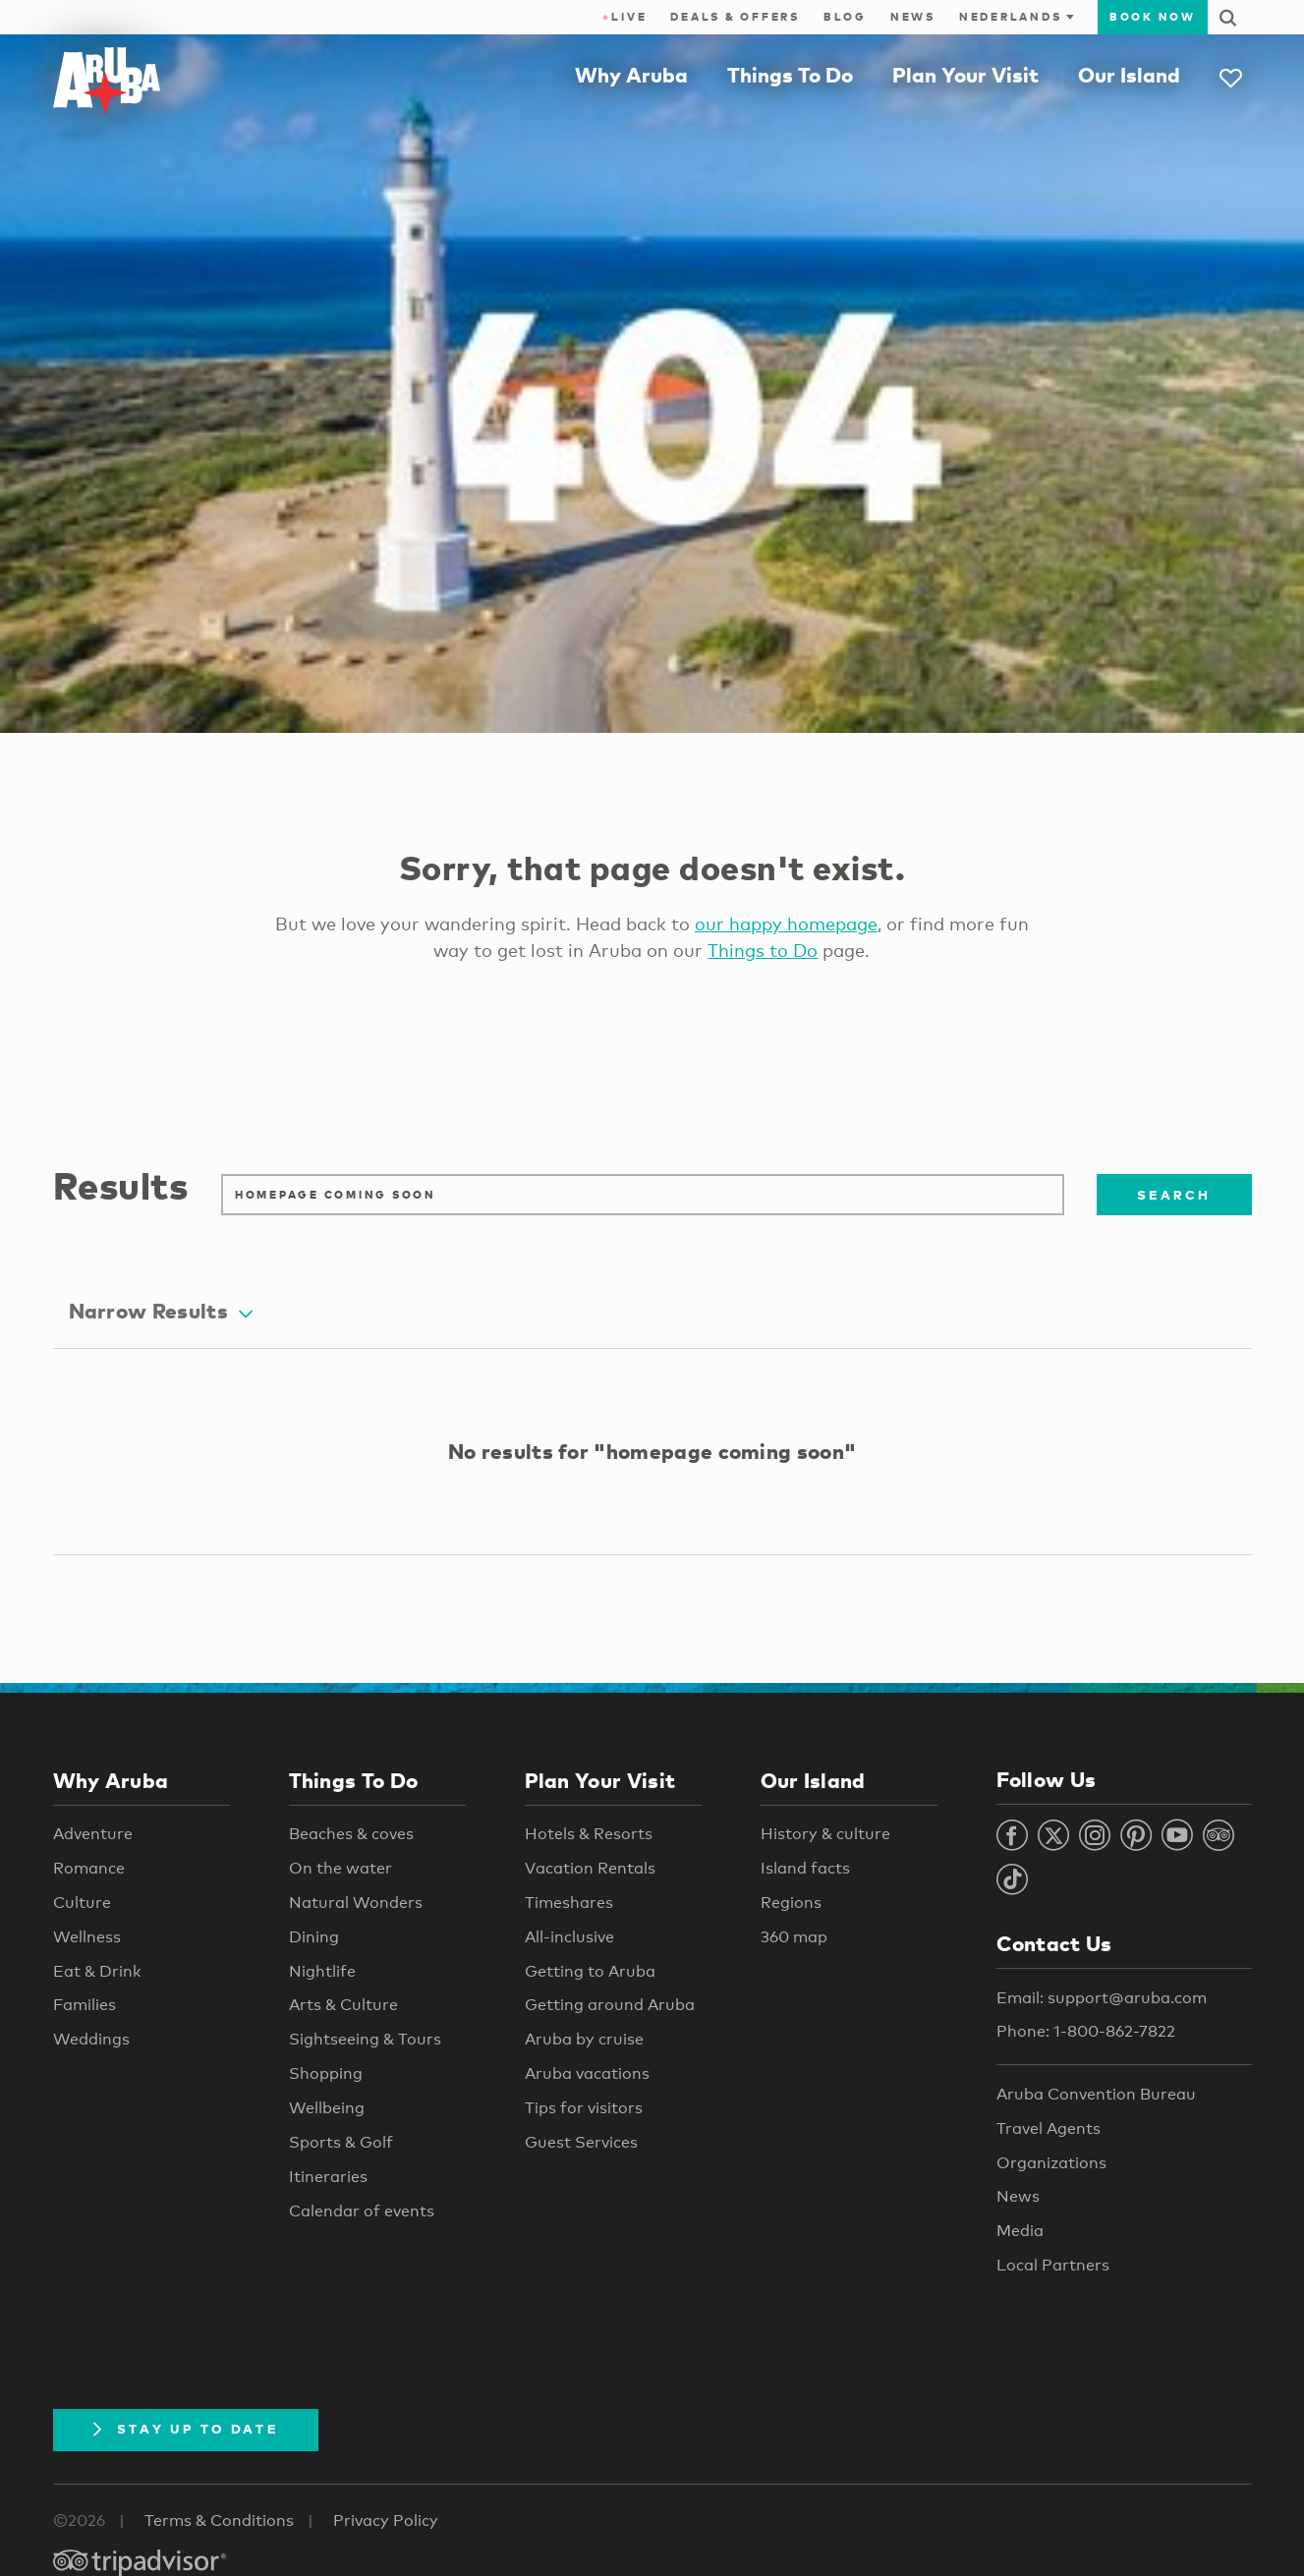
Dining (314, 1937)
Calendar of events (361, 2211)
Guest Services (581, 2142)
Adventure (93, 1833)
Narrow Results (161, 1310)
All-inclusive (569, 1937)
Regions (791, 1902)
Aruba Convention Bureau (1096, 2094)
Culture (82, 1902)
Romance (89, 1868)
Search (1174, 1195)
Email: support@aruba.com (1101, 1997)
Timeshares (569, 1902)
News (912, 17)
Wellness (87, 1937)
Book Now (1152, 17)
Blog (845, 17)
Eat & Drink (97, 1971)
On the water (340, 1868)
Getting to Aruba (590, 1971)
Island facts (805, 1868)
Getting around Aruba (610, 2004)
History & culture (825, 1833)
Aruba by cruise (584, 2039)
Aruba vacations (587, 2073)
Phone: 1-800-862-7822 (1085, 2031)
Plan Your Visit (965, 74)
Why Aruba (631, 74)
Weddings (91, 2039)
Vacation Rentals (590, 1868)
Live (624, 17)
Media (1020, 2230)
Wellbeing (327, 2108)
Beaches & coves (351, 1833)
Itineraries (328, 2176)
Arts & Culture (343, 2004)
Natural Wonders (356, 1902)
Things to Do (763, 950)
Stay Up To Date (185, 2428)
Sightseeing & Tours (365, 2039)
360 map (794, 1937)
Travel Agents (1048, 2128)
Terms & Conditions (219, 2520)
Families (84, 2004)
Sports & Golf (341, 2142)
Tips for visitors (584, 2108)
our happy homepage (786, 923)
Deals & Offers (735, 17)
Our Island (1129, 74)
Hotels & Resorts (588, 1833)
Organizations (1051, 2163)
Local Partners (1052, 2265)
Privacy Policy (385, 2520)
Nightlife (322, 1971)
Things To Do (790, 74)
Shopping (326, 2073)
